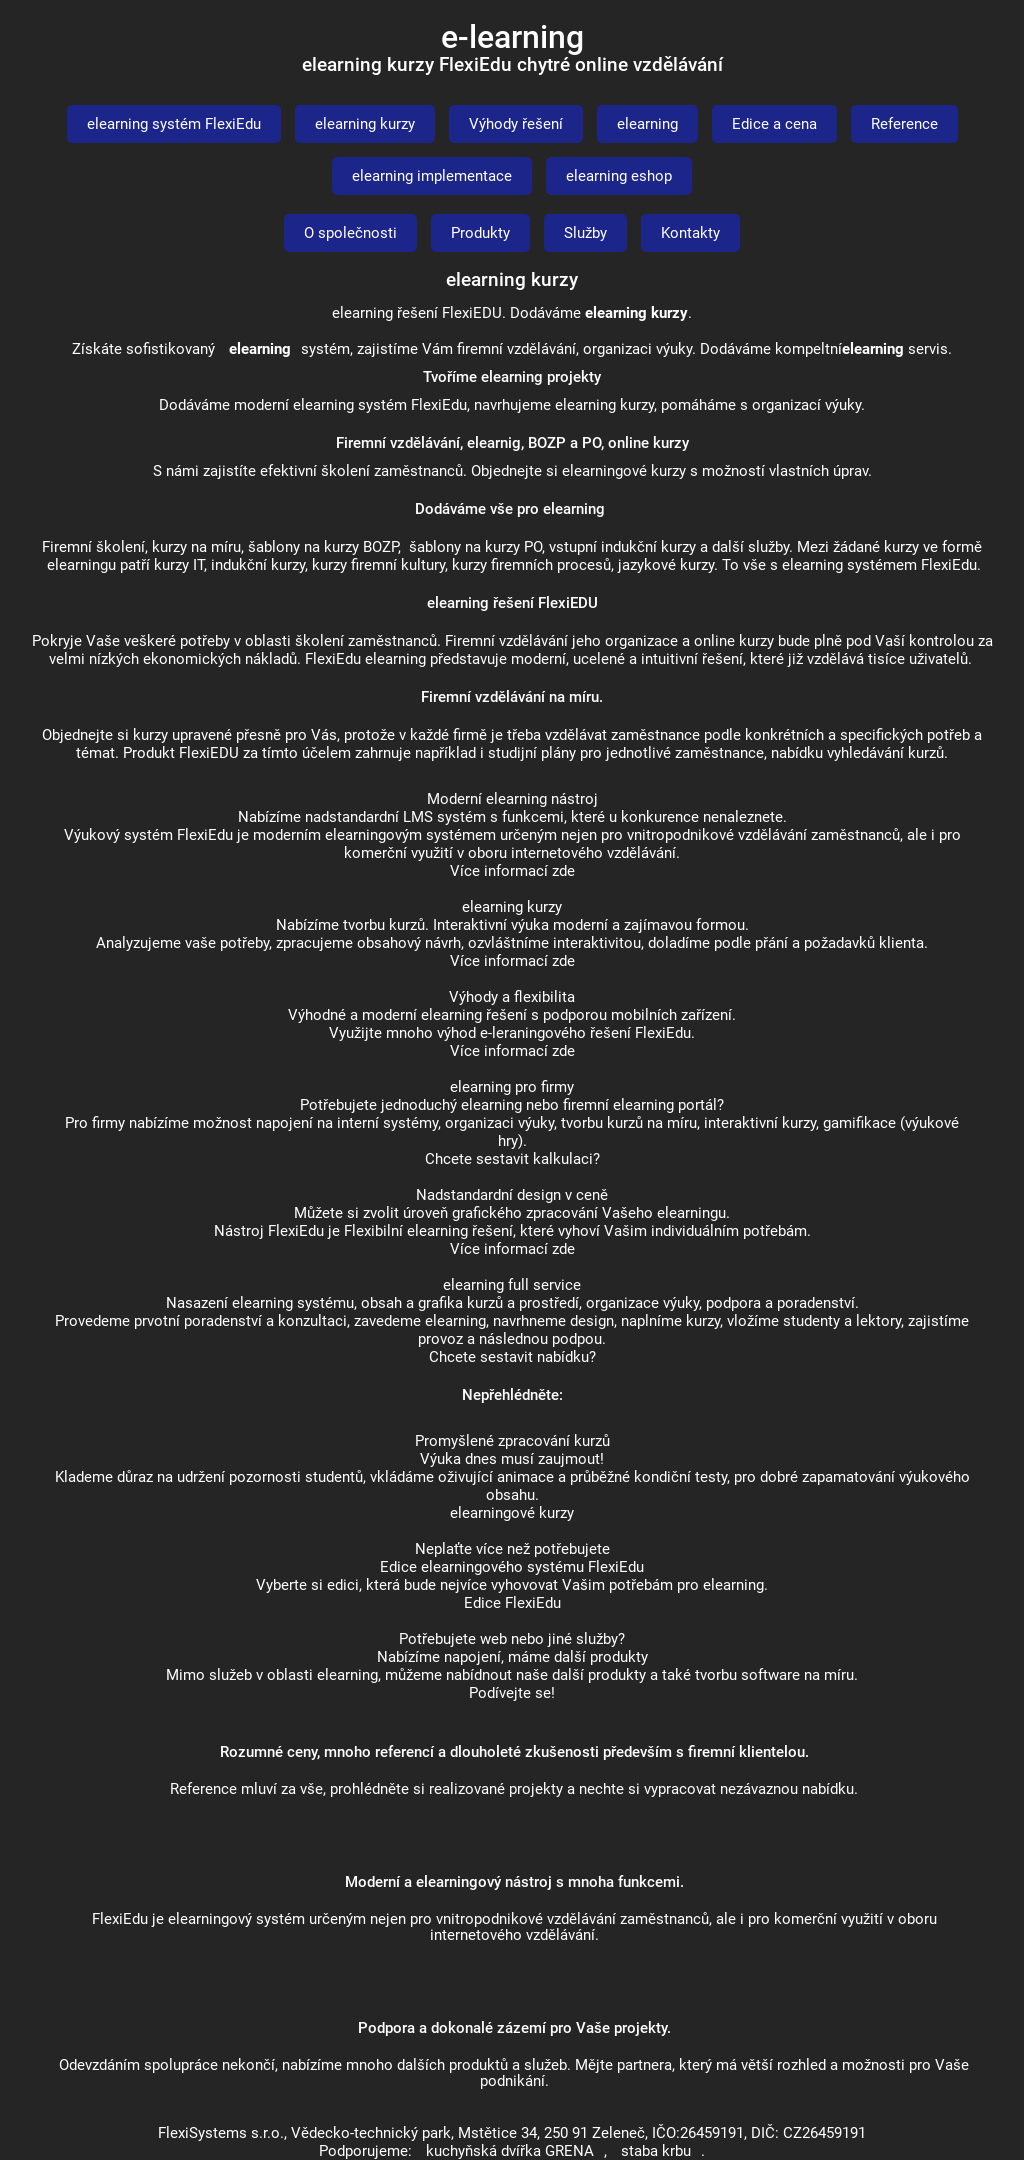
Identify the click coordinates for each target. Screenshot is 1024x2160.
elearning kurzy (365, 124)
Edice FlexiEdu (512, 1603)
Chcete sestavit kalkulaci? (512, 1159)
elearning (647, 124)
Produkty (480, 233)
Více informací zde (512, 871)
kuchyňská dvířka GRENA (510, 2151)
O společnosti (350, 233)
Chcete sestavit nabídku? (512, 1357)
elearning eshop (619, 176)
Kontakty (690, 233)
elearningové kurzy (512, 1513)
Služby (585, 233)
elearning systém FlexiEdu (174, 124)
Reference (904, 124)
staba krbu (656, 2151)
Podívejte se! (512, 1693)
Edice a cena (774, 124)
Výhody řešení (516, 124)
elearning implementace (432, 176)
